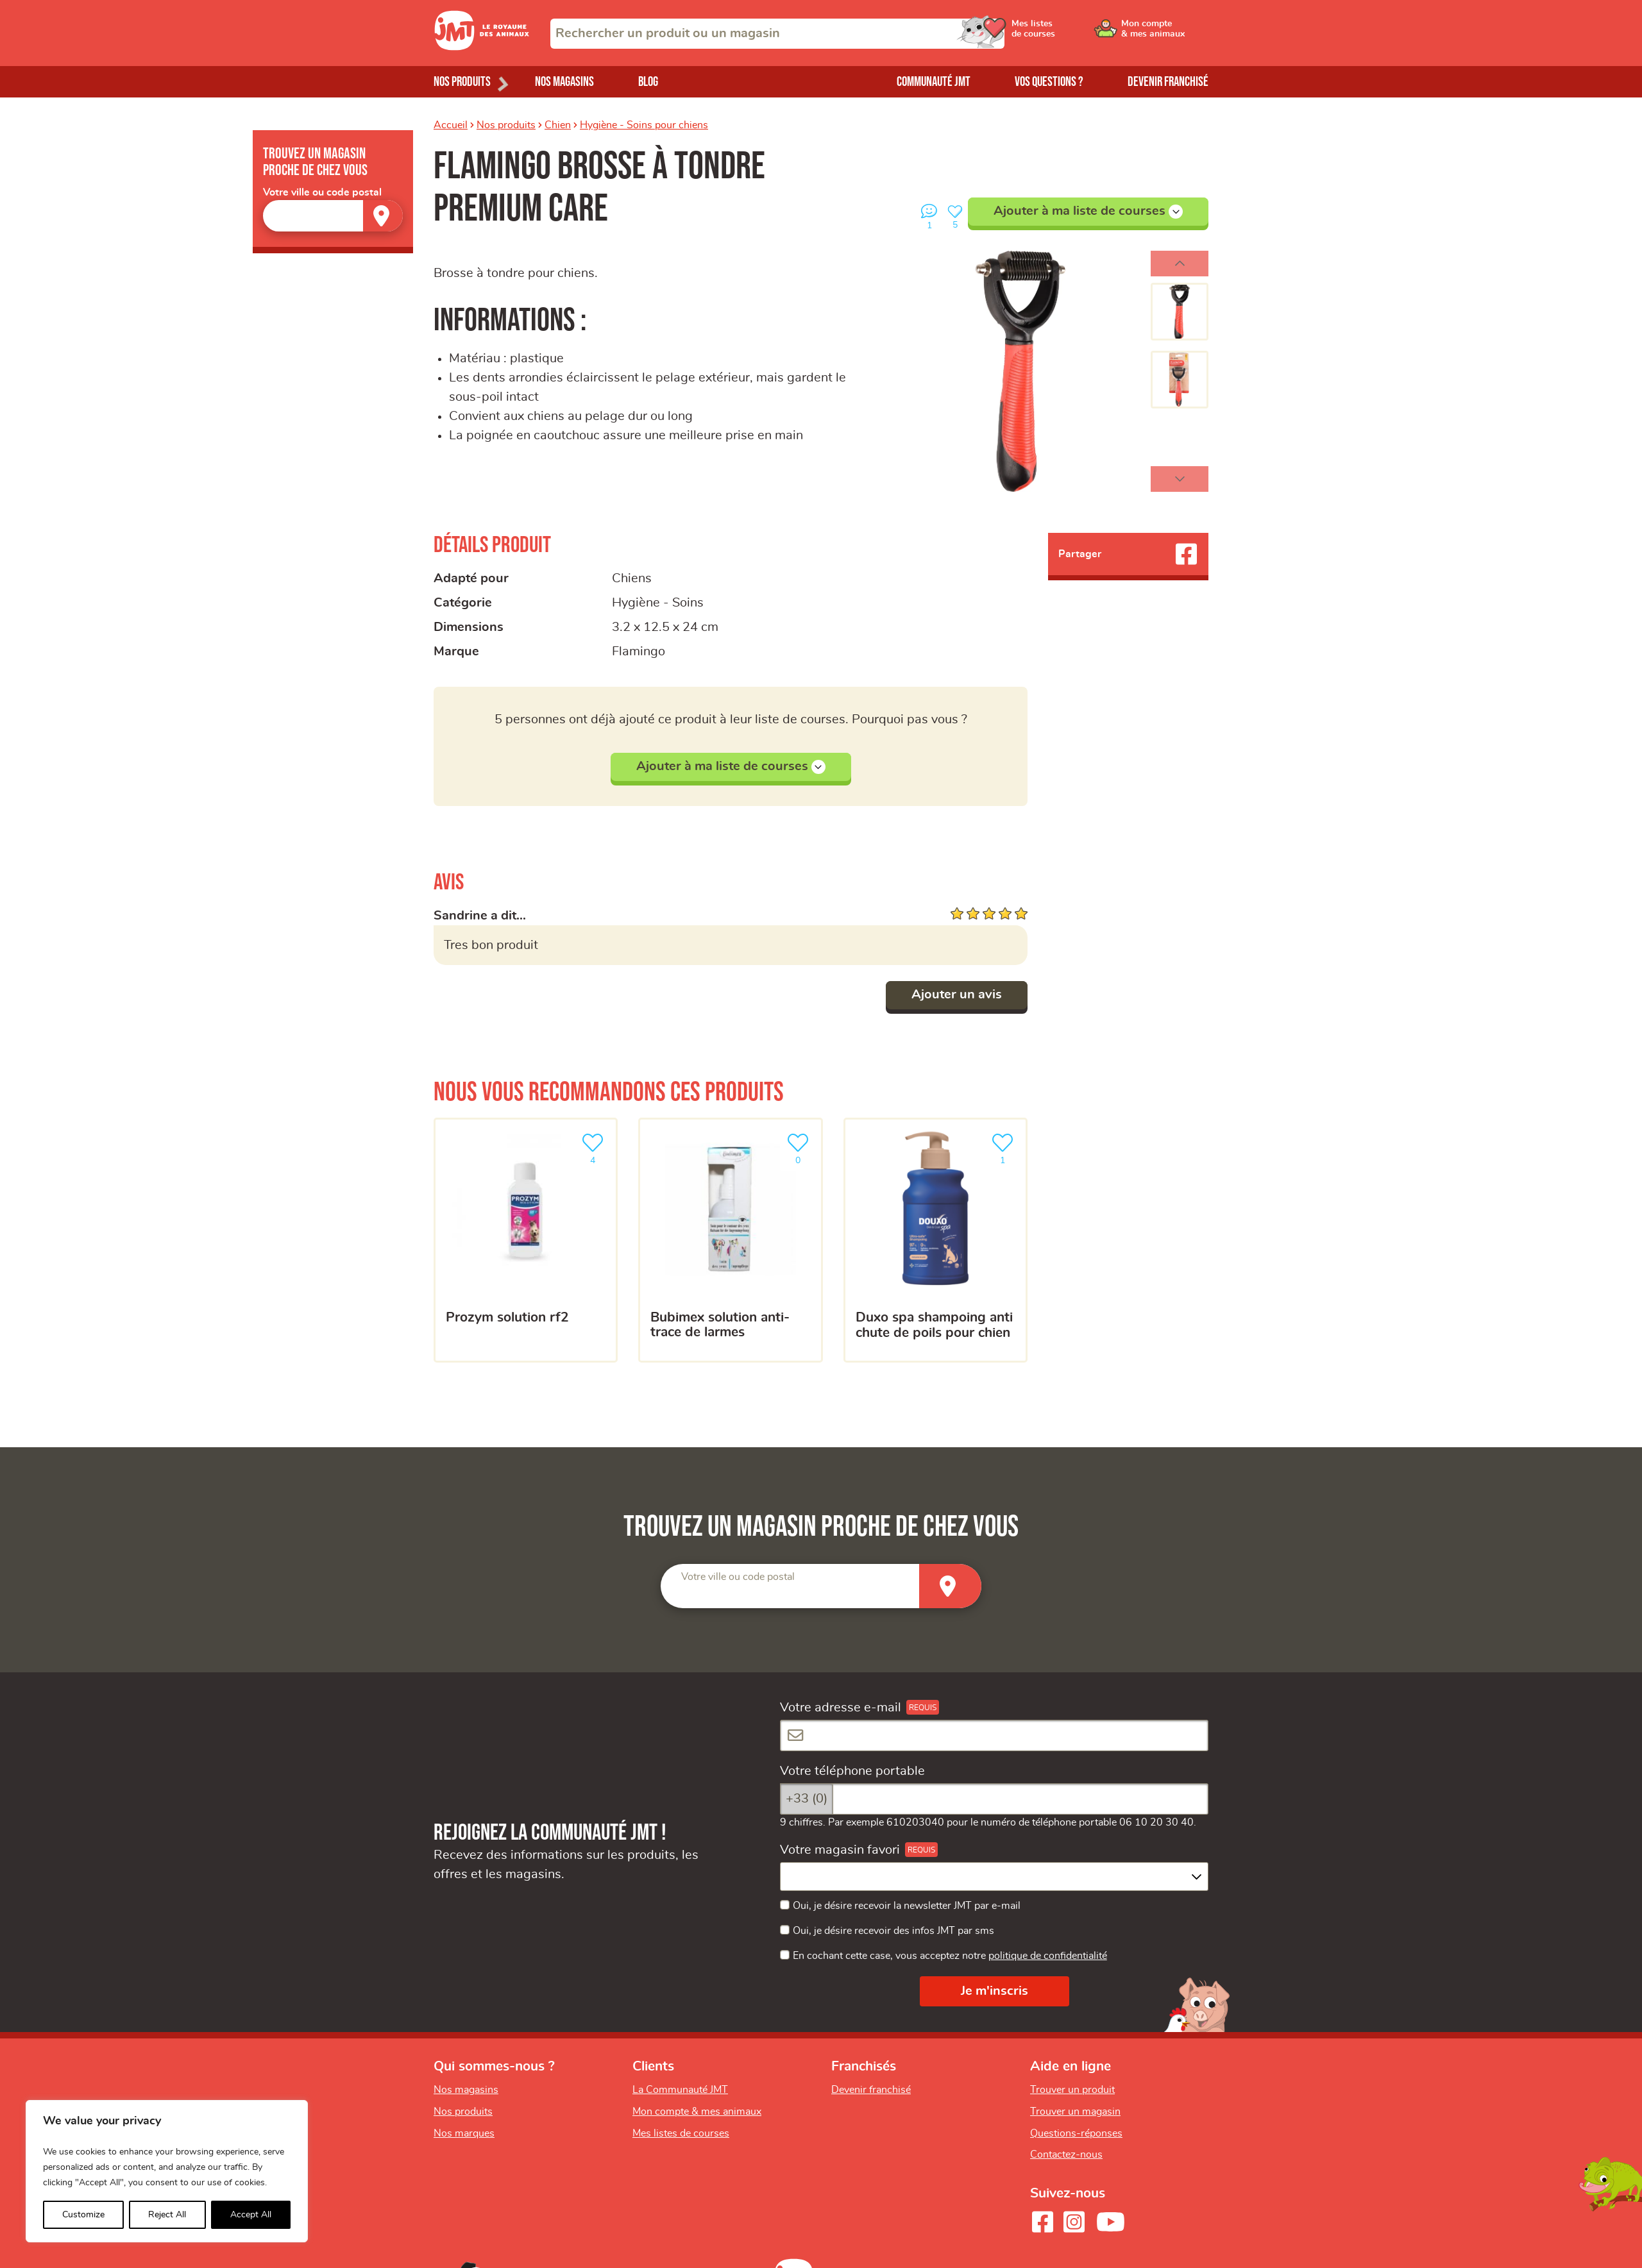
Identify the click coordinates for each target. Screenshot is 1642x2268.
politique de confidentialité (1047, 1956)
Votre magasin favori (840, 1850)
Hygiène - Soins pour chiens (644, 125)
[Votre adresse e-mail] (994, 1735)
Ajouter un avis (956, 994)
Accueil (451, 125)
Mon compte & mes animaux (696, 2111)
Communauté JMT (933, 82)
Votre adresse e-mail (840, 1707)
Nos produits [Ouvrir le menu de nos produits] (462, 82)
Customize (83, 2214)
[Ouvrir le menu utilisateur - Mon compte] (1165, 33)
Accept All (250, 2214)
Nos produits (506, 125)
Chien (558, 125)
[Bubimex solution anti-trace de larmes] (730, 1240)
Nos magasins (564, 82)
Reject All (167, 2214)
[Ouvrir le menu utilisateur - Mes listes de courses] (1068, 33)
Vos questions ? (1049, 82)
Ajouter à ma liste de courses (1088, 212)
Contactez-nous (1066, 2154)
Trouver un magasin (1075, 2111)
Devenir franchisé (1168, 82)
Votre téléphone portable (852, 1771)
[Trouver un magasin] (383, 215)
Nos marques (464, 2133)
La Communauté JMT (680, 2090)
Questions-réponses (1076, 2133)
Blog (648, 82)
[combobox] (777, 34)
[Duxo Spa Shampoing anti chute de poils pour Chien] (935, 1240)
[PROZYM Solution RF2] (526, 1240)
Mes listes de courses (680, 2133)
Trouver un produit (1072, 2090)
